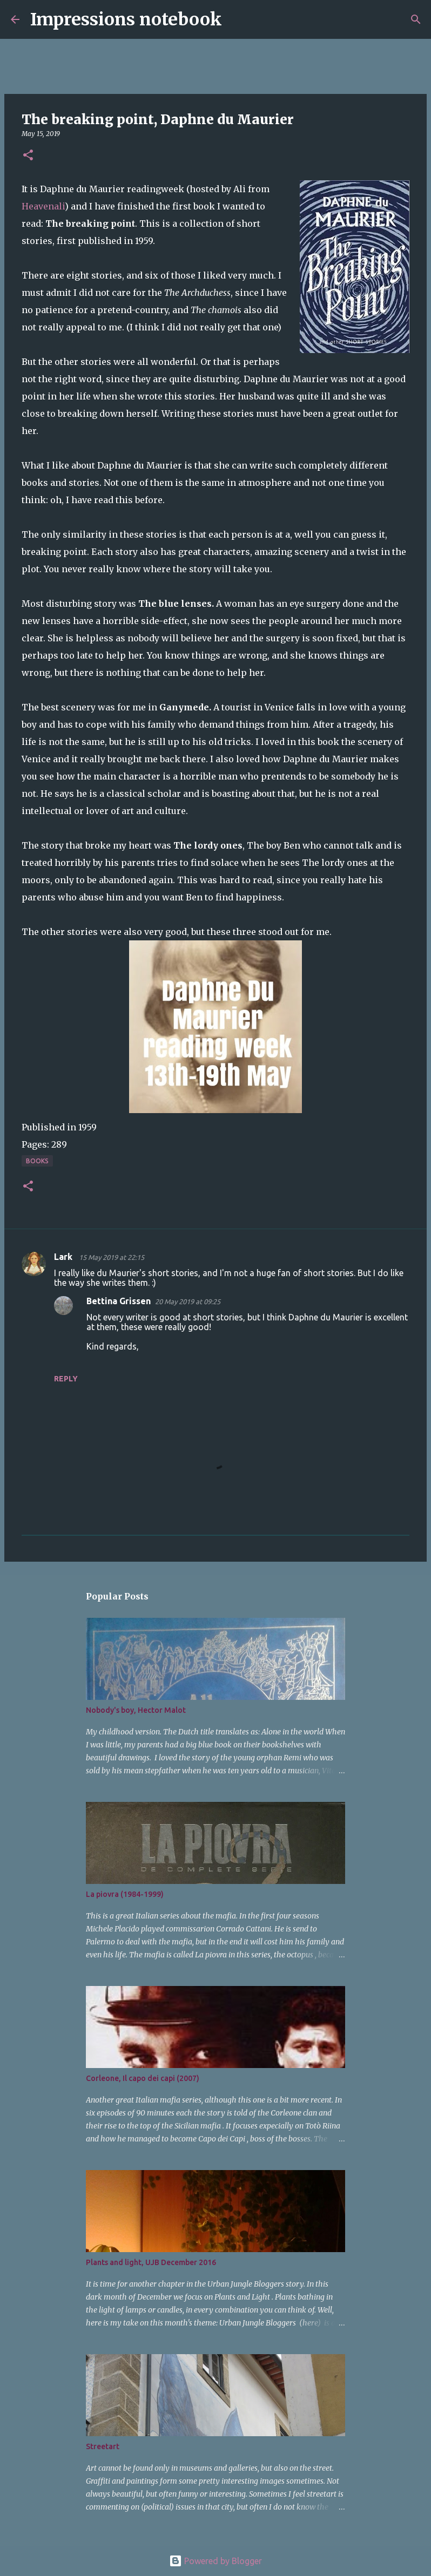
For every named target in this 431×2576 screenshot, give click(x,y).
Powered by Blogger (215, 2561)
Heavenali (43, 206)
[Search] (237, 19)
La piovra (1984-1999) (125, 1894)
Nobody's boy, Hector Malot (136, 1710)
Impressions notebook (126, 19)
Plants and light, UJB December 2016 (151, 2262)
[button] (28, 155)
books (37, 1160)
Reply (66, 1378)
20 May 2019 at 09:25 (187, 1301)
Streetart (102, 2446)
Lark (64, 1257)
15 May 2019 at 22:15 (111, 1257)
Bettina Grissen (118, 1301)
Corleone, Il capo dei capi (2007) (142, 2078)
